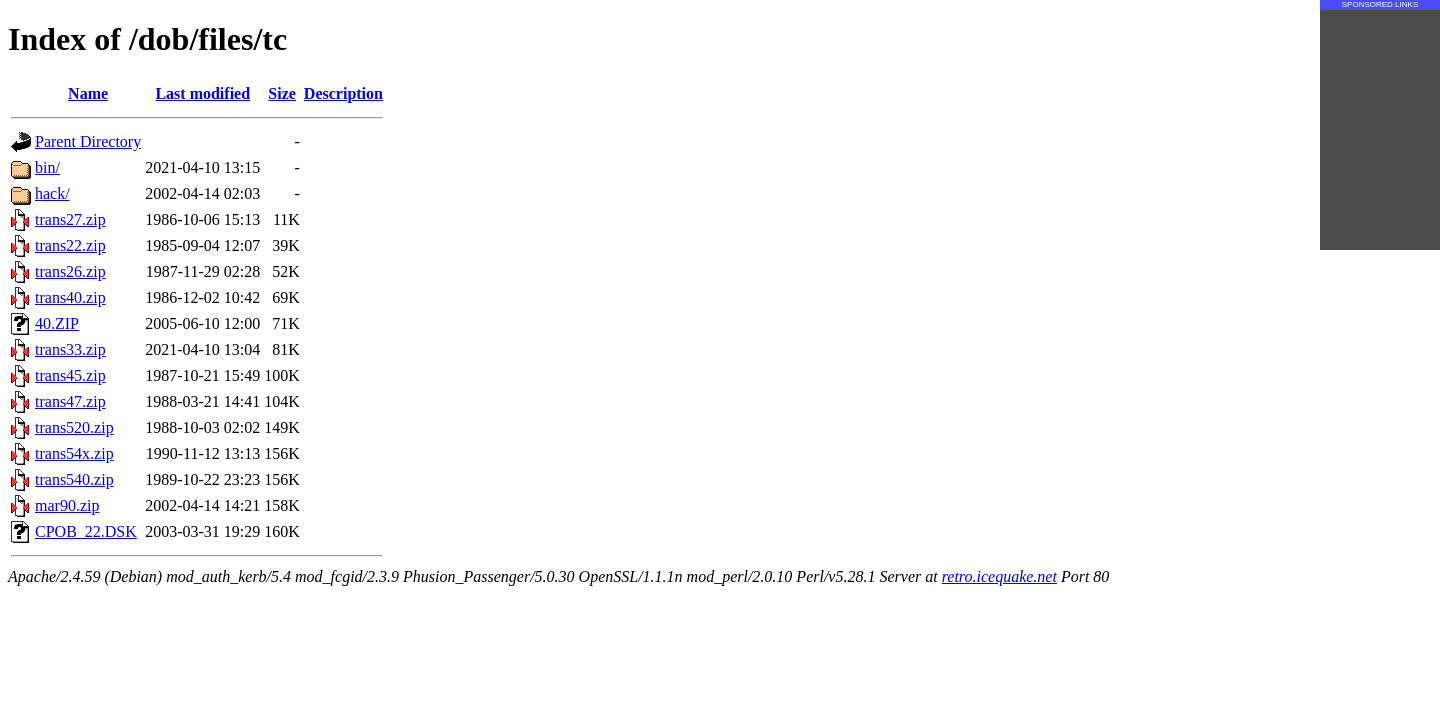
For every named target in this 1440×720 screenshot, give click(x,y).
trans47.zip (70, 401)
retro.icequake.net (999, 576)
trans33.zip (70, 349)
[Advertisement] (1380, 130)
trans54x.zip (74, 453)
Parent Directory (88, 141)
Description (343, 93)
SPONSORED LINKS (1380, 4)
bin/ (47, 167)
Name (88, 93)
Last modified (202, 93)
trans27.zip (70, 219)
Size (282, 93)
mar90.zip (67, 505)
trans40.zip (70, 297)
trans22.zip (70, 245)
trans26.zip (70, 271)
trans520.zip (74, 427)
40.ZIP (57, 323)
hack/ (52, 193)
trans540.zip (74, 479)
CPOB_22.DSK (86, 531)
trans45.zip (70, 375)
